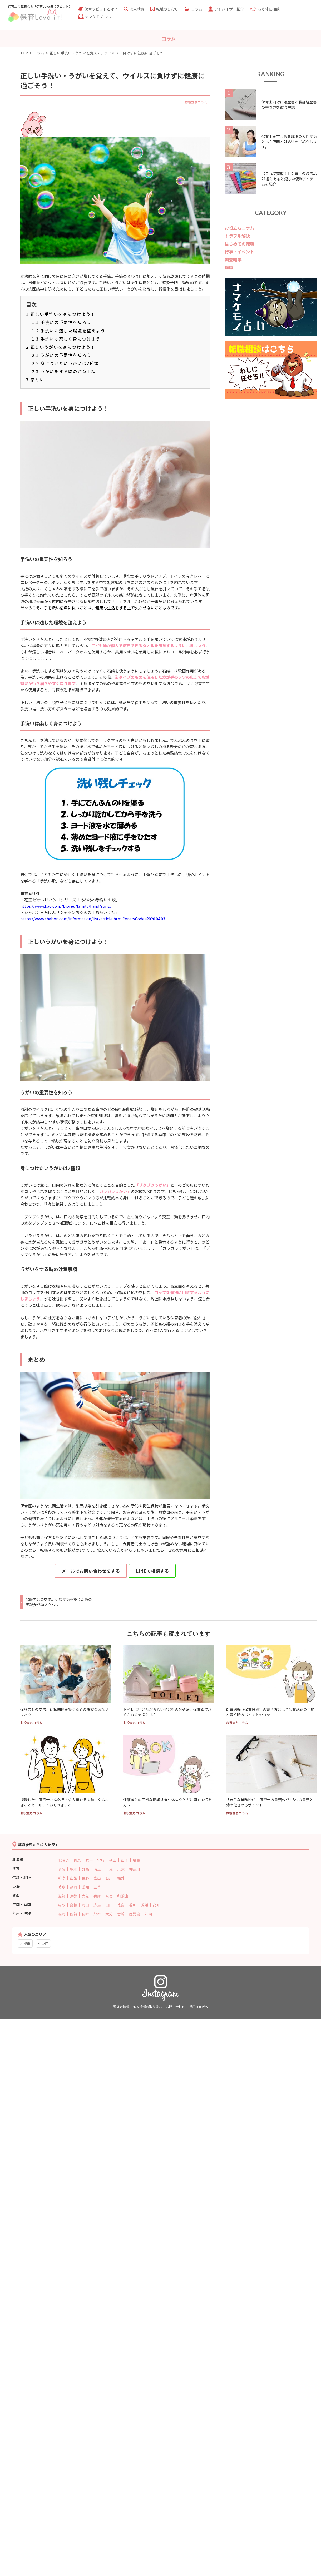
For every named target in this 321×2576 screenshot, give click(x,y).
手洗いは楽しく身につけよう (66, 339)
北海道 (63, 1860)
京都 (73, 1896)
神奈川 (134, 1869)
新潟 (61, 1878)
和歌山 (122, 1896)
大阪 (85, 1896)
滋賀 (61, 1896)
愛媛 (144, 1905)
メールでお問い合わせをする (91, 1570)
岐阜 (61, 1887)
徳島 (121, 1905)
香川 (132, 1905)
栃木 (73, 1869)
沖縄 (148, 1914)
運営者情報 (121, 2006)
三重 (97, 1887)
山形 (124, 1860)
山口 (109, 1905)
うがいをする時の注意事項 (64, 371)
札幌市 (25, 1943)
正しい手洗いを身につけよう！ (60, 314)
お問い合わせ (175, 2006)
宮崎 (121, 1914)
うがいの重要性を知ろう (61, 355)
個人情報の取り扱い (147, 2006)
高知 (156, 1905)
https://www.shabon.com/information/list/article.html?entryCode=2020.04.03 (92, 918)
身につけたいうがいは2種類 (65, 363)
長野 (85, 1878)
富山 (97, 1878)
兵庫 (97, 1896)
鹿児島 (134, 1914)
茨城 (61, 1869)
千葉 (109, 1869)
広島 (97, 1905)
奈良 (109, 1896)
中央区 (43, 1943)
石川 (109, 1878)
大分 (109, 1914)
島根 (73, 1905)
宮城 (101, 1860)
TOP (24, 53)
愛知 (85, 1887)
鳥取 (61, 1905)
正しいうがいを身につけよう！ (60, 347)
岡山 (85, 1905)
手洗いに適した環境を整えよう (68, 330)
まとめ (35, 379)
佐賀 (73, 1914)
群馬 (85, 1869)
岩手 (89, 1860)
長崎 (85, 1914)
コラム (38, 53)
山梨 (73, 1878)
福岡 (61, 1914)
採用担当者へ (198, 2006)
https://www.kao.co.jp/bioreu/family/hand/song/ (66, 906)
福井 (121, 1878)
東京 (121, 1869)
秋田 (112, 1860)
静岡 (73, 1887)
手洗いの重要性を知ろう (61, 322)
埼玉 (97, 1869)
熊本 (97, 1914)
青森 (77, 1860)
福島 (136, 1860)
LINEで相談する (152, 1570)
